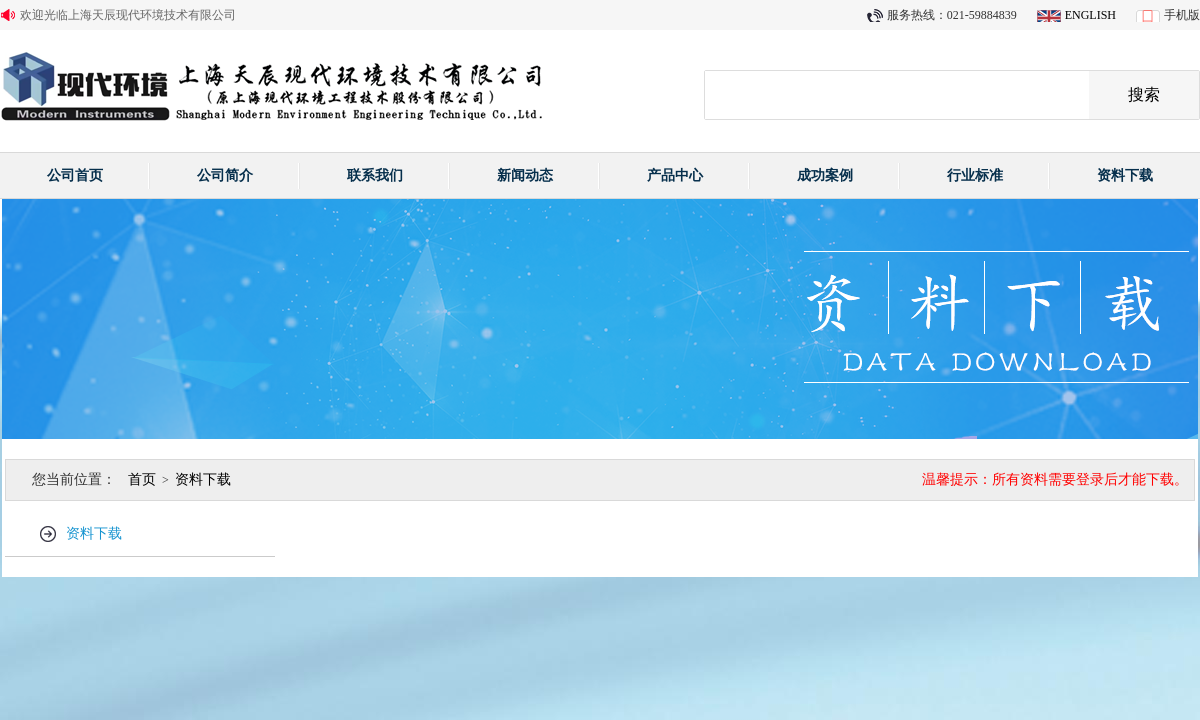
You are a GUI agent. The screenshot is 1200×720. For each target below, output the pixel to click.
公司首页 (75, 175)
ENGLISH (1090, 15)
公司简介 (225, 175)
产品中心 (675, 175)
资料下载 (1125, 175)
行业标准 (975, 175)
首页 (142, 479)
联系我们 (375, 175)
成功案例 (825, 175)
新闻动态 (525, 175)
